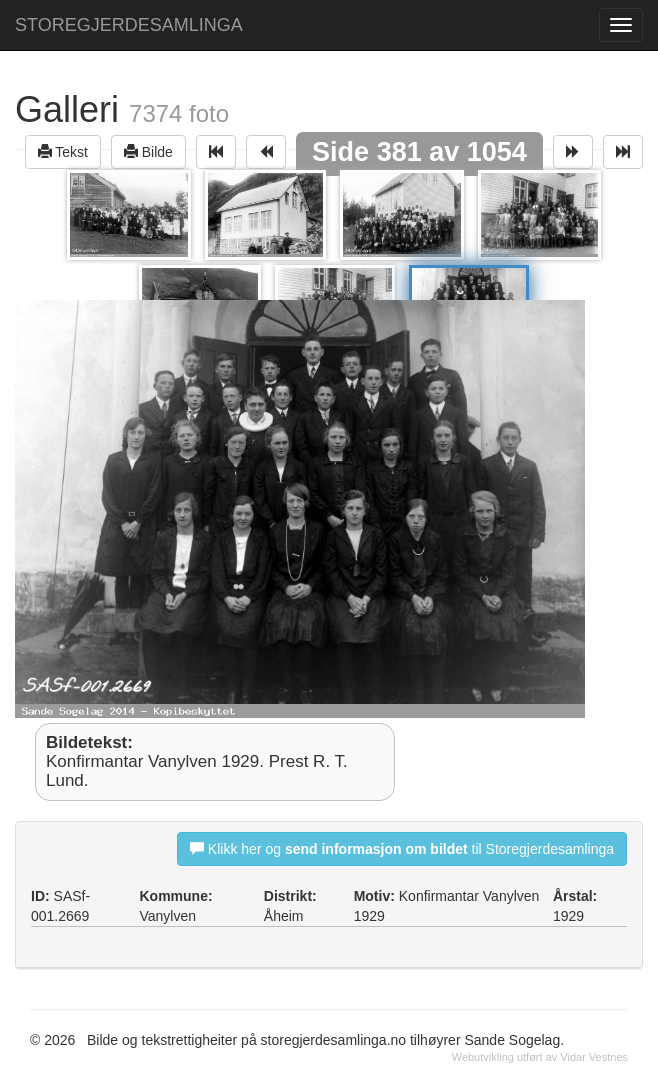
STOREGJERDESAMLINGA (129, 25)
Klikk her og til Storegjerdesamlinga (402, 848)
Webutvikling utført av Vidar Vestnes (540, 1057)
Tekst (63, 151)
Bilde (148, 151)
